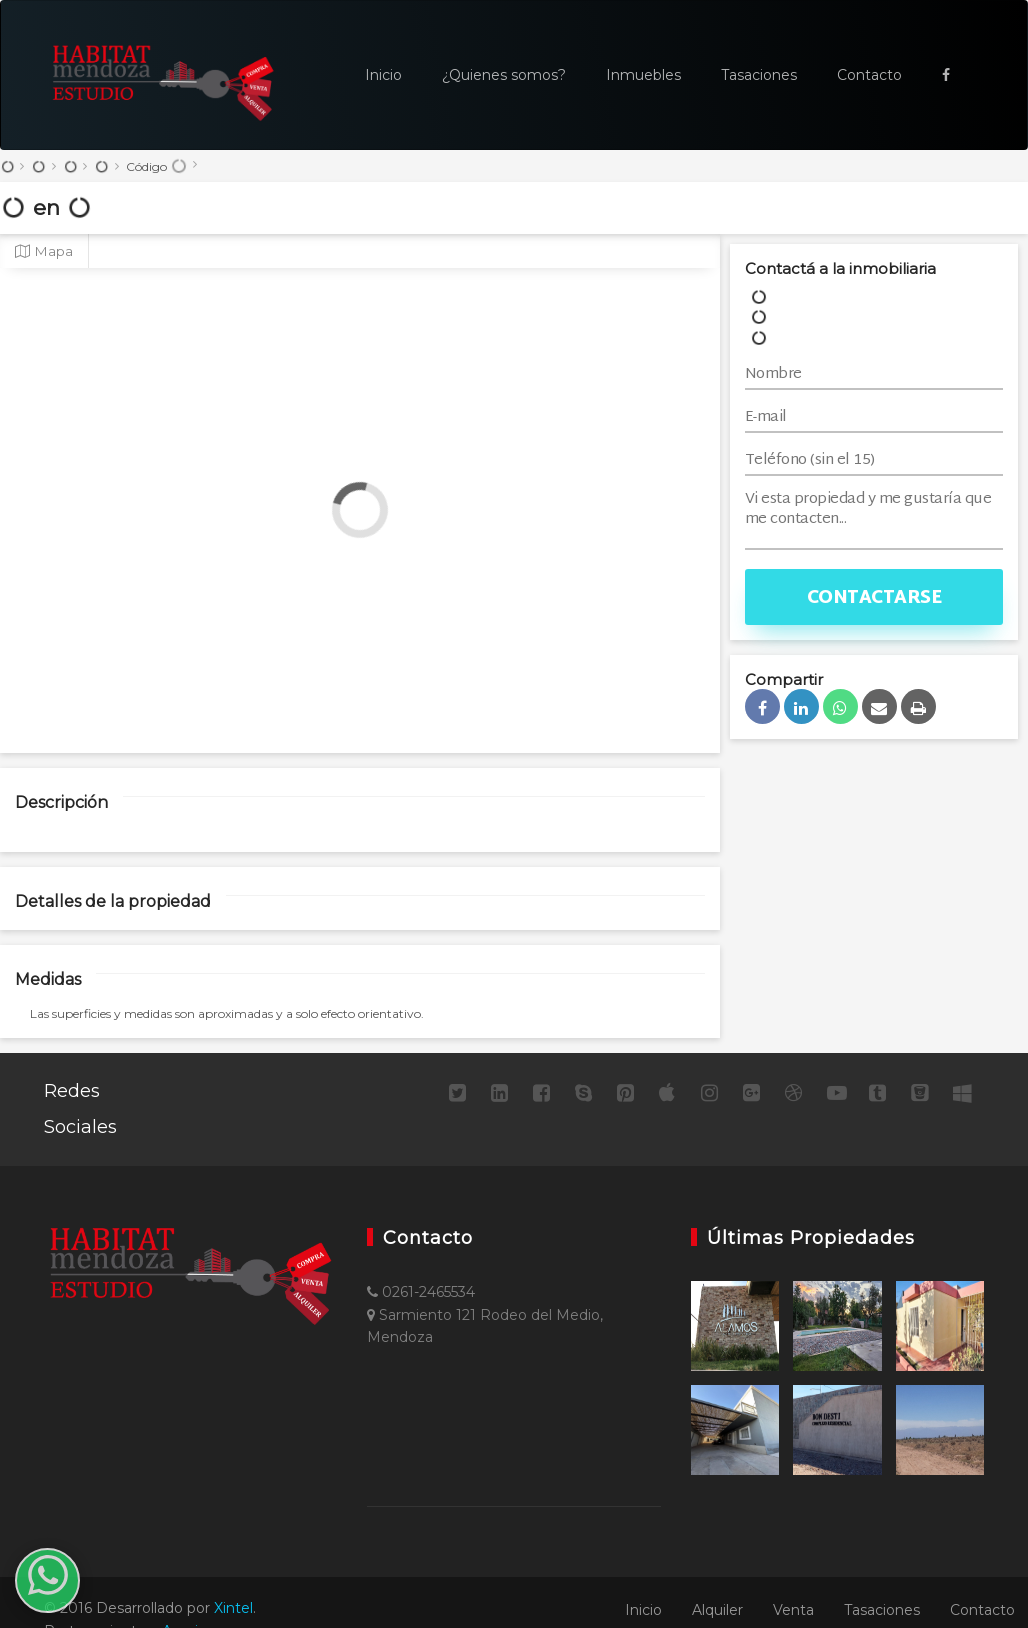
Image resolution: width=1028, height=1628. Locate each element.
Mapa (44, 251)
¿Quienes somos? (504, 75)
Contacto (869, 75)
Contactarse (874, 598)
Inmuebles (643, 75)
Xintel (233, 1608)
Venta (793, 1610)
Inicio (383, 75)
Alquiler (717, 1610)
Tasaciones (759, 75)
